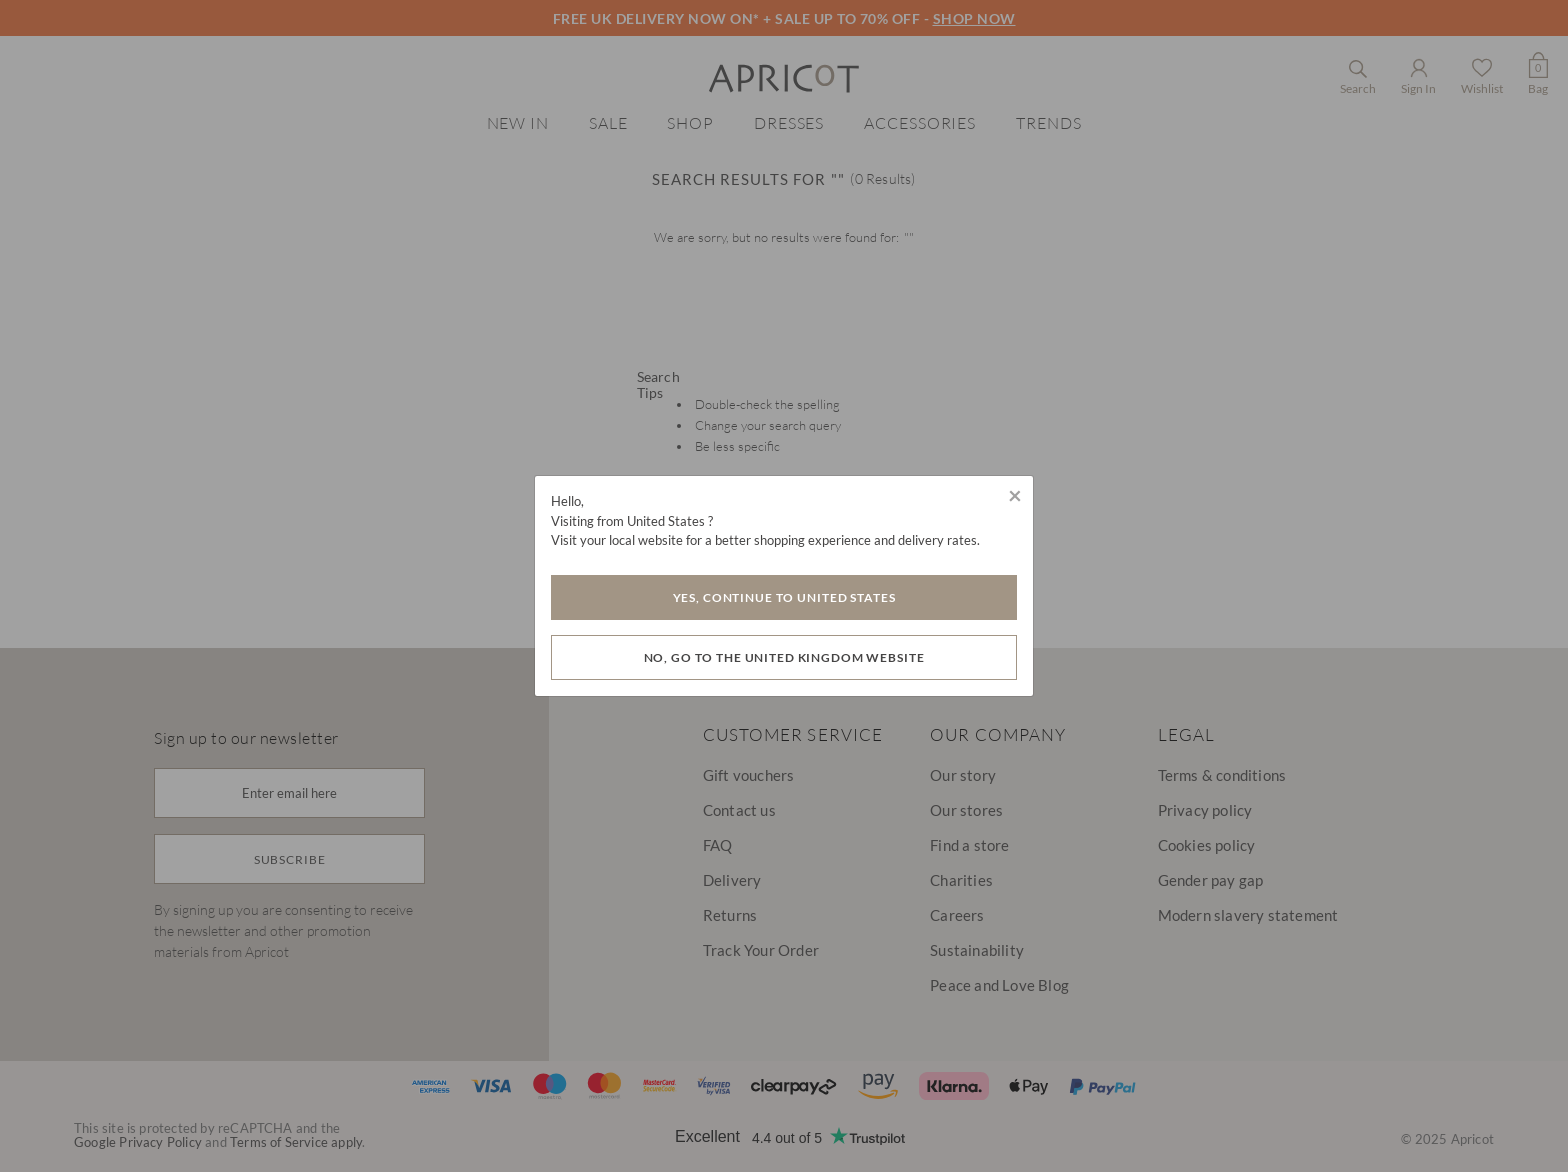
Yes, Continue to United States (784, 597)
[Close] (1015, 495)
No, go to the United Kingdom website (784, 657)
